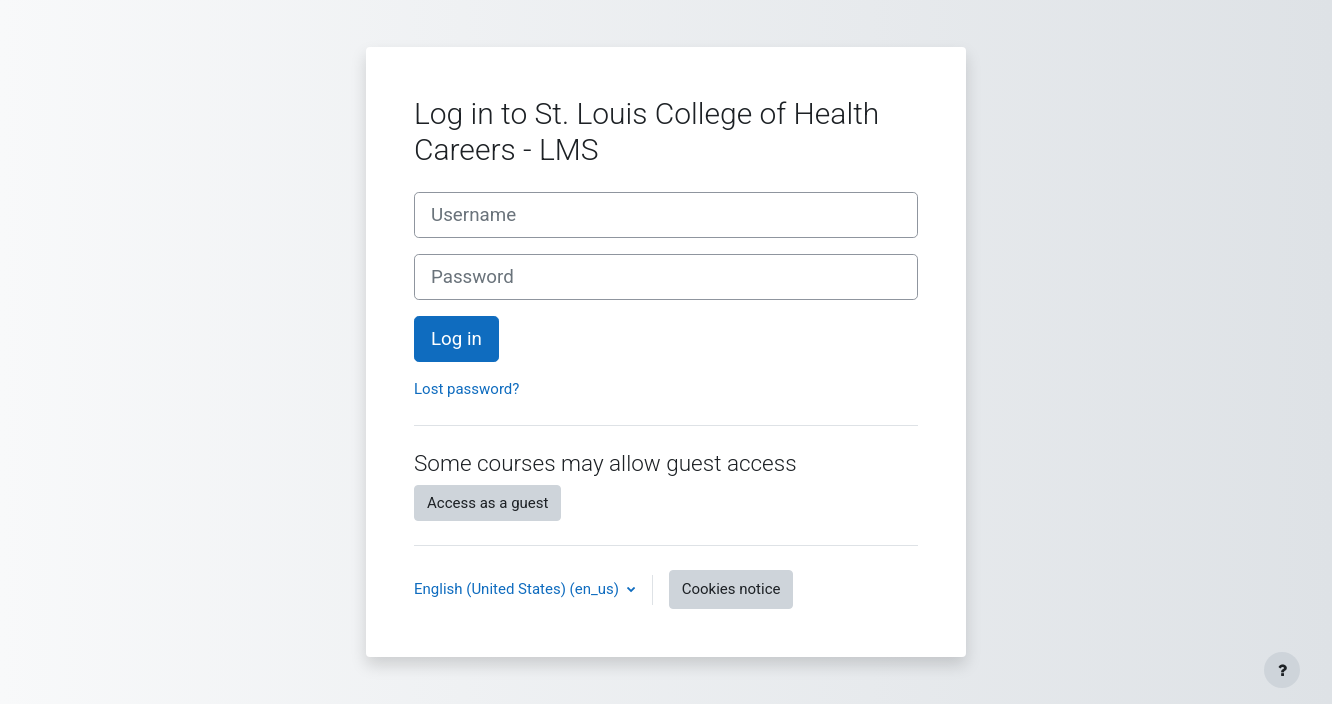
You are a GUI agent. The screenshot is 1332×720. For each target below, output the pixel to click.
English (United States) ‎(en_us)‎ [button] (518, 589)
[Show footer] (1282, 670)
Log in (456, 339)
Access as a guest (487, 503)
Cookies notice (731, 589)
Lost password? (466, 389)
